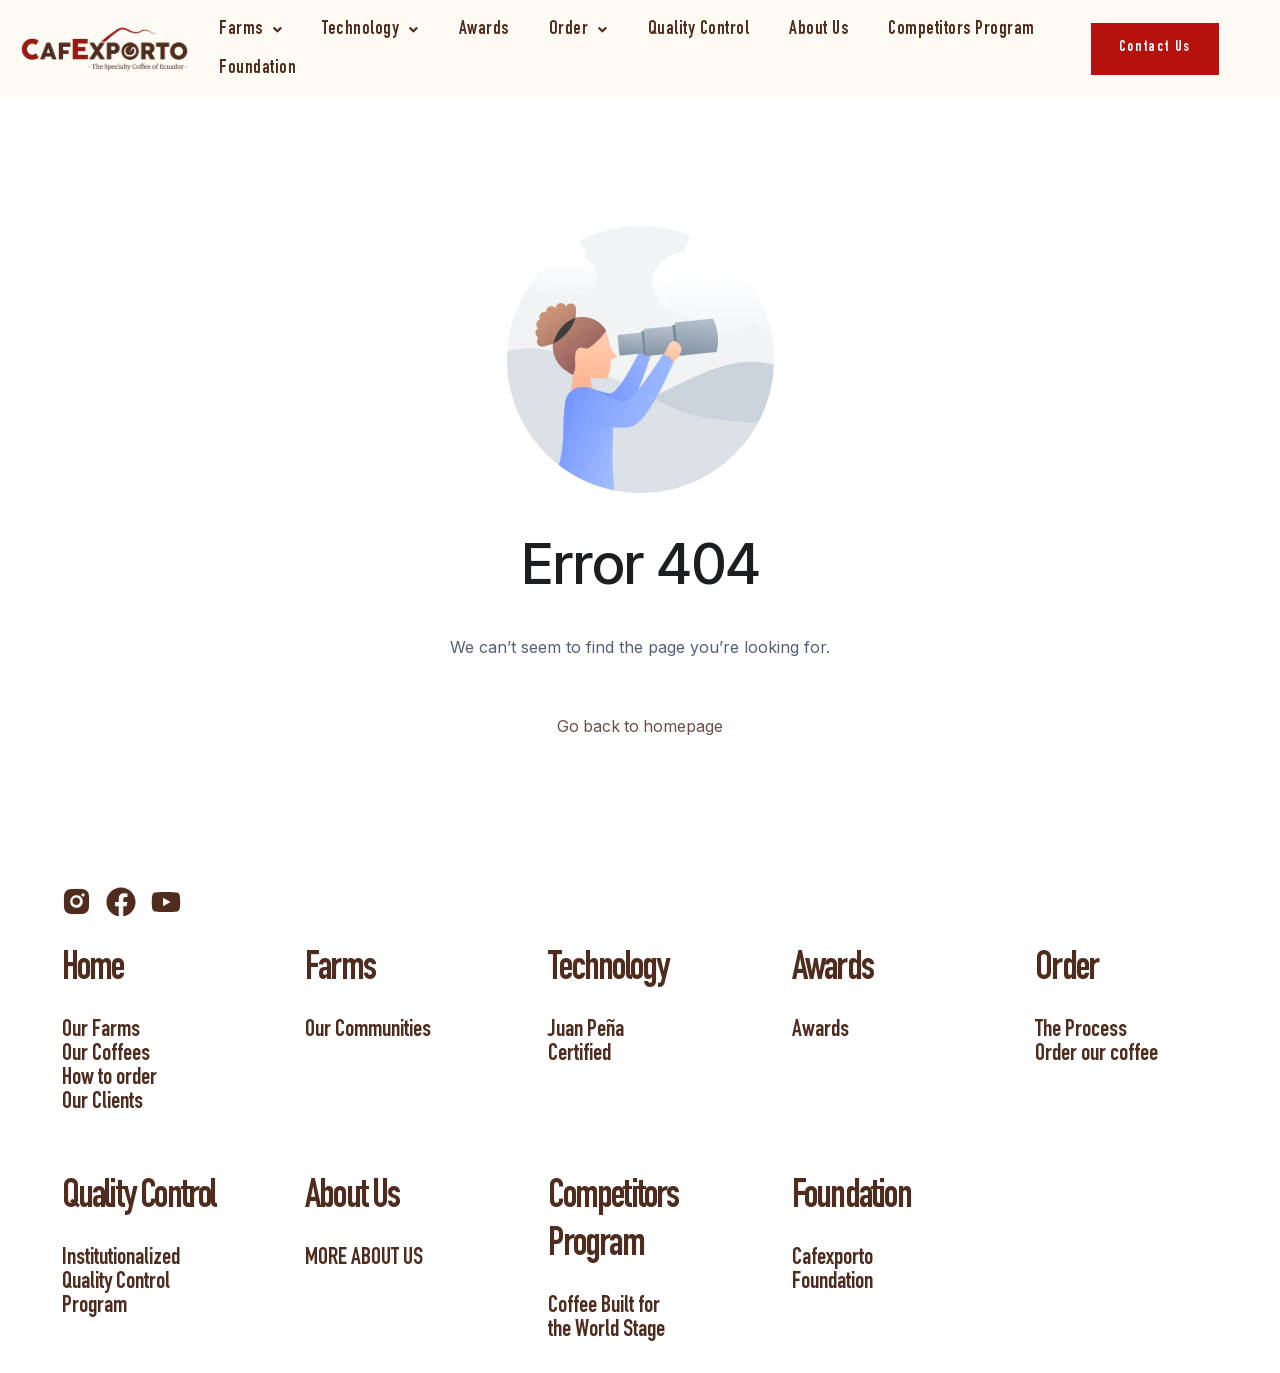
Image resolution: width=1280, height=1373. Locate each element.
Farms (250, 29)
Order (578, 29)
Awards (484, 29)
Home (93, 971)
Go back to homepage (640, 727)
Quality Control (699, 29)
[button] (250, 29)
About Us (818, 29)
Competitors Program (961, 29)
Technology (370, 29)
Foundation (257, 68)
